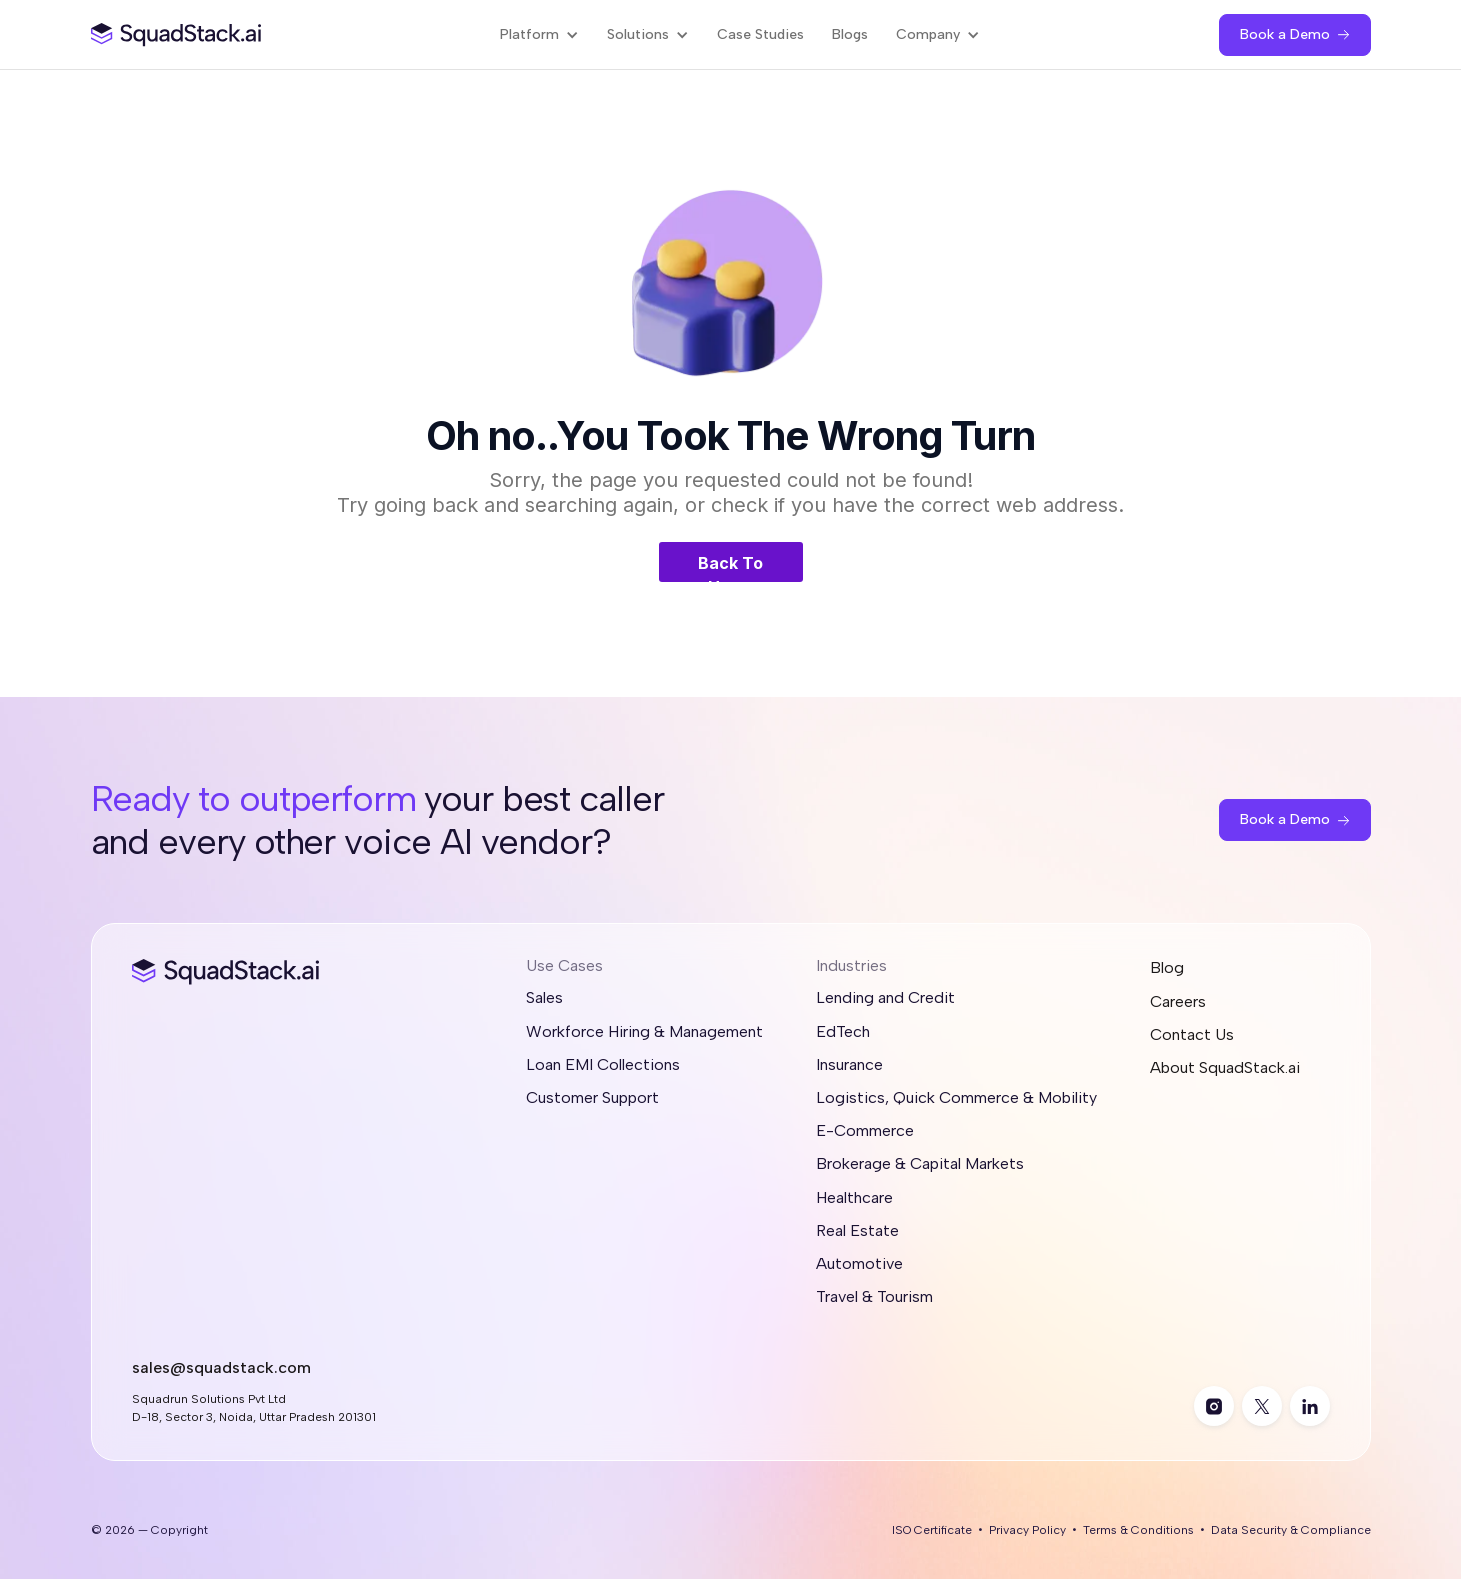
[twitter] (1262, 1406)
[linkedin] (1310, 1406)
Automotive (859, 1263)
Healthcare (854, 1197)
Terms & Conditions (1138, 1530)
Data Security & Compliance (1291, 1530)
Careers (1178, 1001)
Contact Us (1192, 1034)
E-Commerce (865, 1130)
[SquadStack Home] (176, 34)
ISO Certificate (932, 1530)
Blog (1167, 967)
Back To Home (730, 567)
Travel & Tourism (874, 1296)
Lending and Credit (885, 997)
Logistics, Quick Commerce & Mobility (956, 1097)
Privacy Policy (1027, 1530)
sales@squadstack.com (221, 1367)
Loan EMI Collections (603, 1064)
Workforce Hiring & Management (644, 1031)
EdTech (843, 1031)
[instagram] (1214, 1406)
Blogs (850, 34)
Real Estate (857, 1230)
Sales (544, 997)
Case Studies (760, 34)
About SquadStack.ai (1225, 1067)
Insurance (849, 1064)
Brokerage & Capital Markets (920, 1163)
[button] (539, 34)
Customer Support (592, 1097)
